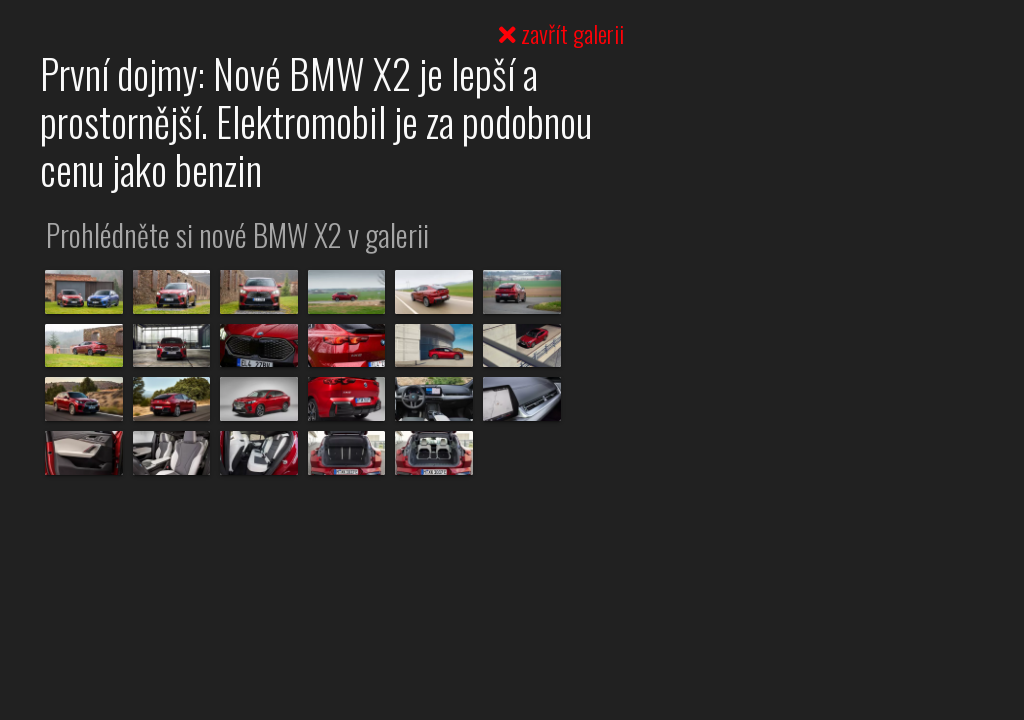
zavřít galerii (561, 33)
